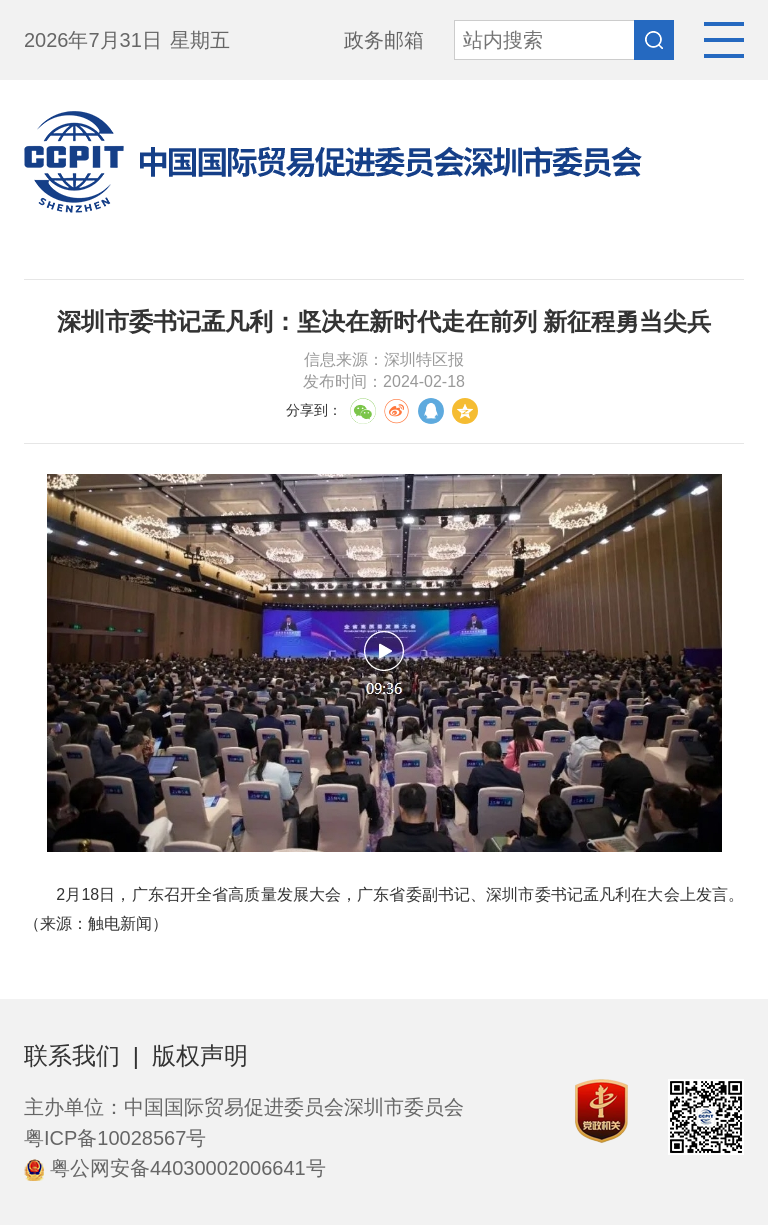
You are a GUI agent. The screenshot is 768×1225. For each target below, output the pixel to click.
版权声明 (200, 1055)
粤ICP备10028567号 (115, 1138)
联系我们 (72, 1055)
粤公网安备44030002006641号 (175, 1168)
